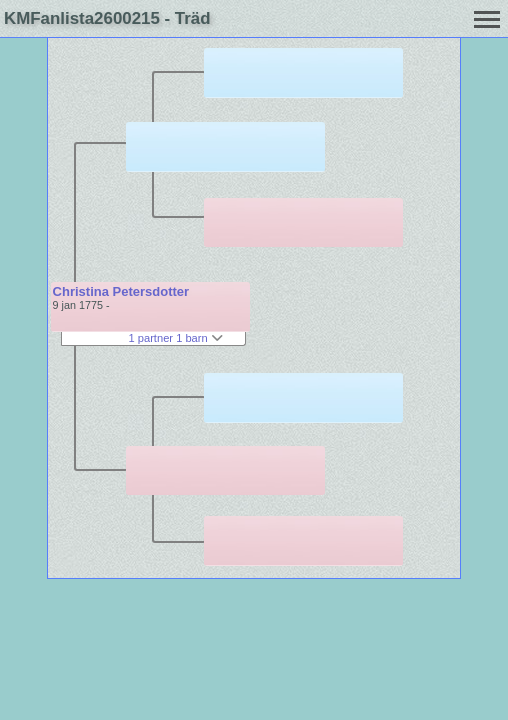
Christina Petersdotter (121, 291)
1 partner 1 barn (176, 338)
